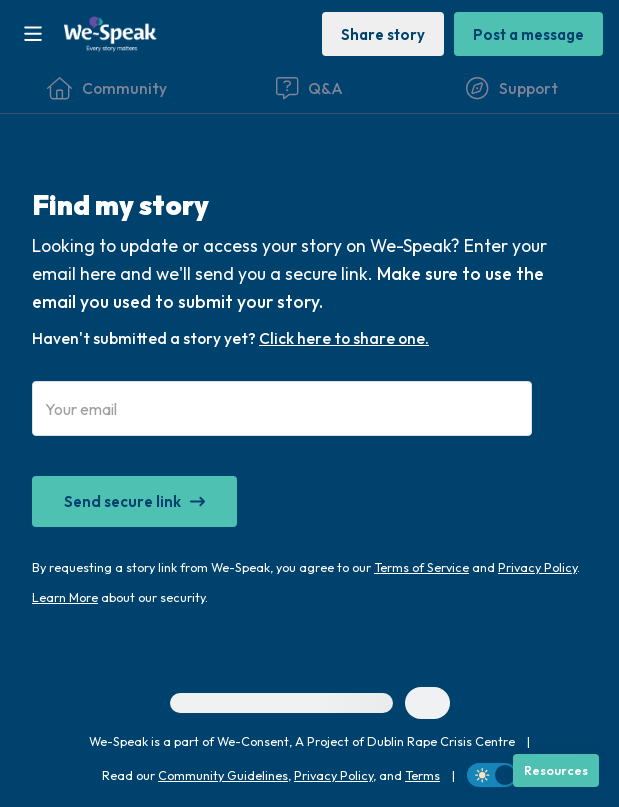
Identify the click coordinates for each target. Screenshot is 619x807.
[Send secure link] (134, 501)
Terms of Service (421, 567)
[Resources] (556, 770)
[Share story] (383, 33)
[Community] (107, 88)
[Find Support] (512, 88)
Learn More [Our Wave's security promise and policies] (65, 597)
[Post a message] (528, 33)
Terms (422, 775)
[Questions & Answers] (309, 88)
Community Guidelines (223, 775)
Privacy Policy (537, 567)
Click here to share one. (344, 338)
